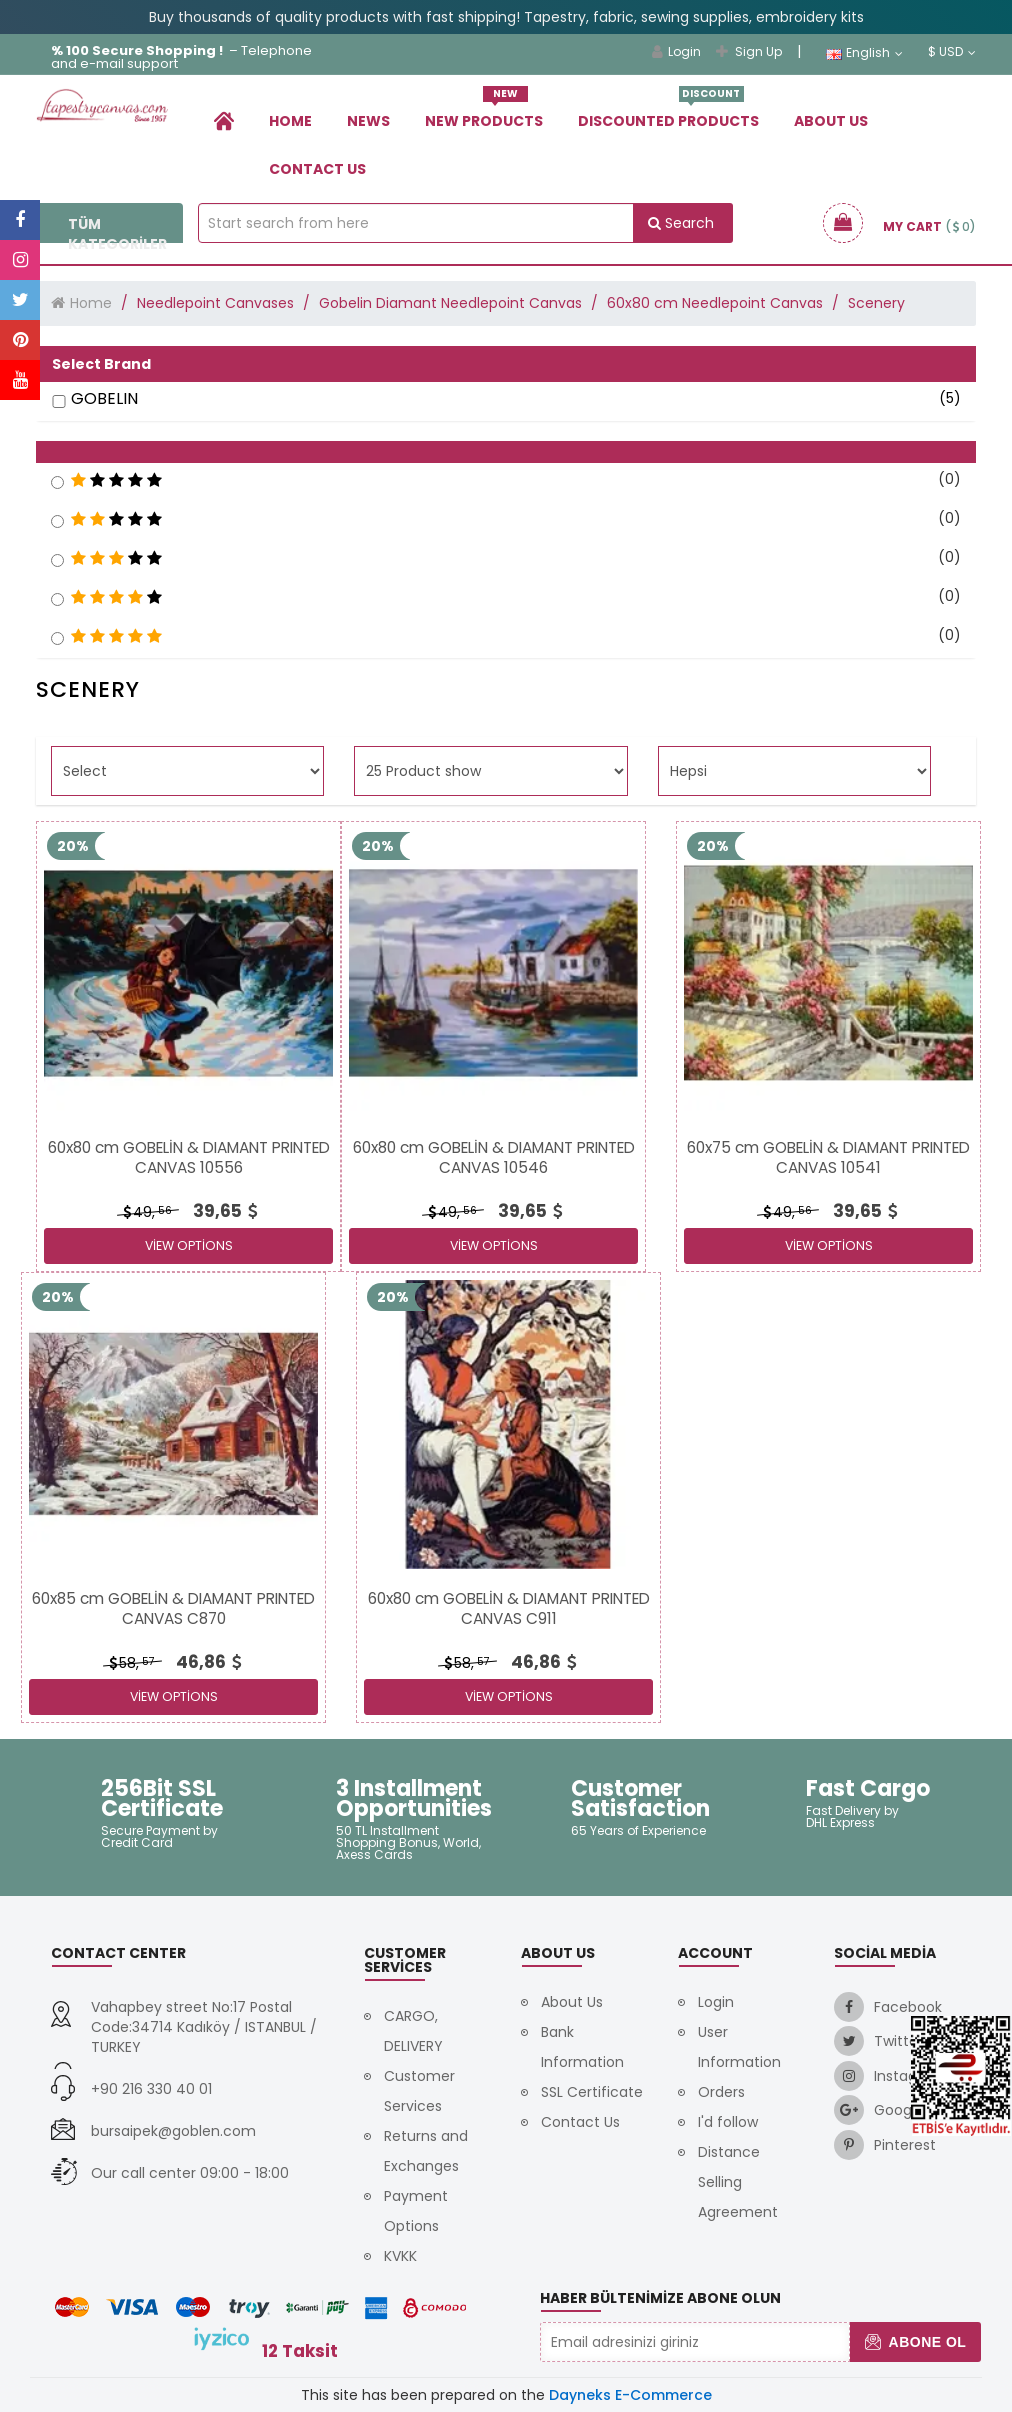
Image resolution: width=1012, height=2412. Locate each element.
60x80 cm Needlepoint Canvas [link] (715, 303)
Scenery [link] (876, 303)
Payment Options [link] (416, 2211)
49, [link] (146, 1212)
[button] (506, 452)
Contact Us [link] (317, 169)
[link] (224, 120)
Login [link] (676, 51)
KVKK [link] (400, 2256)
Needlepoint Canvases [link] (215, 303)
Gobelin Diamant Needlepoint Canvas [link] (450, 303)
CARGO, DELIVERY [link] (413, 2031)
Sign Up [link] (749, 51)
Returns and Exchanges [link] (426, 2151)
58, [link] (130, 1663)
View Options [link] (189, 1245)
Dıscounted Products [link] (668, 113)
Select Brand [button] (101, 364)
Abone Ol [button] (915, 2342)
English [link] (864, 53)
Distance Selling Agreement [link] (738, 2182)
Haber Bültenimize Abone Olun (660, 2298)
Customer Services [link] (419, 2091)
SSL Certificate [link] (592, 2092)
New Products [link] (484, 113)
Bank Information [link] (582, 2047)
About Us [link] (831, 121)
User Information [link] (739, 2047)
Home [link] (290, 121)
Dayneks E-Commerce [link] (630, 2395)
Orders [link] (721, 2092)
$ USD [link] (952, 52)
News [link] (368, 121)
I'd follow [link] (728, 2122)
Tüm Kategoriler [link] (109, 234)
